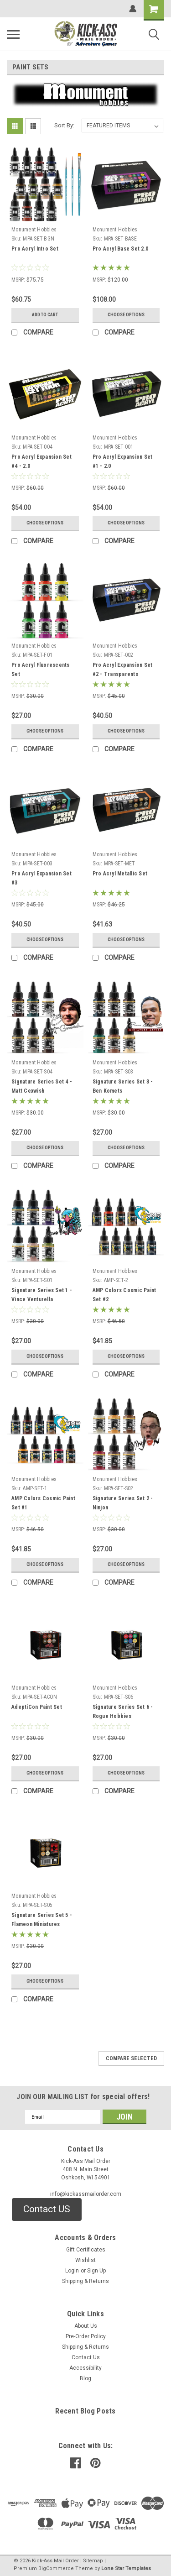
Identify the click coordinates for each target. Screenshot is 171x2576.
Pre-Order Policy (86, 2336)
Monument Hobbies (34, 229)
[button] (47, 2209)
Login (72, 2270)
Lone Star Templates (126, 2568)
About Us (85, 2326)
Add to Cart (45, 314)
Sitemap (93, 2561)
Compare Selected (131, 2058)
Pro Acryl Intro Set (34, 249)
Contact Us (86, 2357)
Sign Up (96, 2270)
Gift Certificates (85, 2249)
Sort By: (64, 125)
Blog (85, 2378)
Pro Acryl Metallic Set (120, 873)
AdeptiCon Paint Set (36, 1707)
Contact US (46, 2209)
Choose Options (126, 314)
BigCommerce (56, 2568)
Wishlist (85, 2260)
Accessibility (85, 2368)
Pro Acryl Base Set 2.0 (121, 249)
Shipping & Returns (85, 2281)
